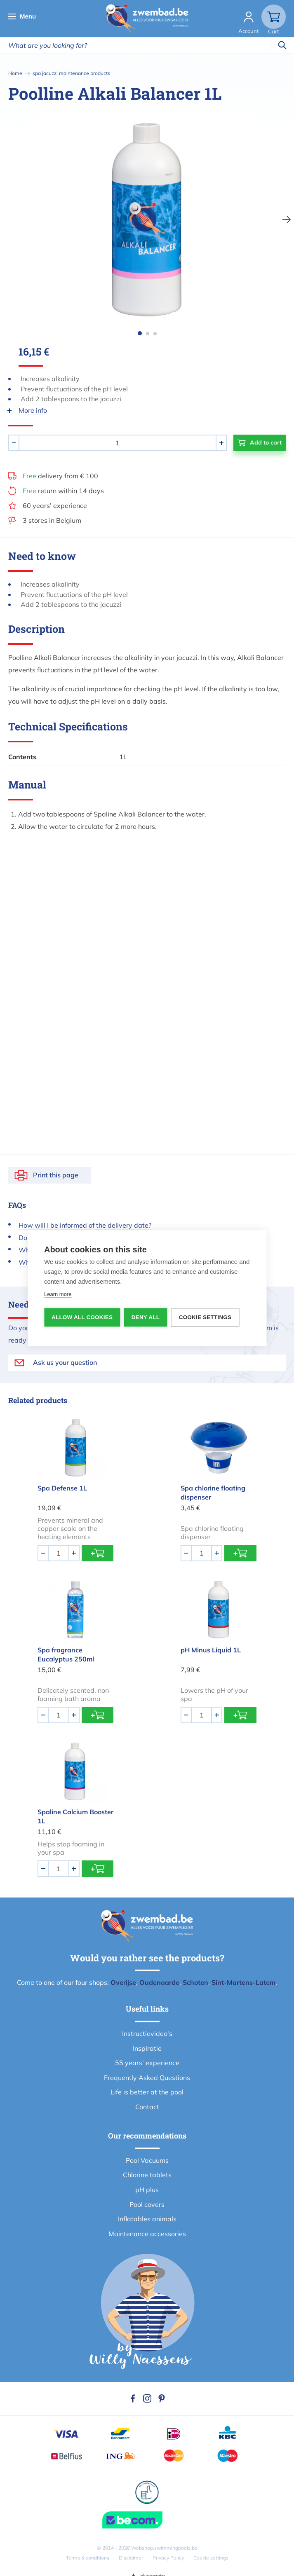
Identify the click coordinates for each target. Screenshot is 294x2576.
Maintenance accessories (147, 2234)
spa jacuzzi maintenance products (71, 73)
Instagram (147, 2398)
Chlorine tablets (147, 2175)
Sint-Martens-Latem (243, 1982)
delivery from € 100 (60, 476)
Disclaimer (131, 2558)
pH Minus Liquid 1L (211, 1650)
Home (15, 73)
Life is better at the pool (147, 2092)
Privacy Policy (168, 2558)
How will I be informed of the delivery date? (85, 1225)
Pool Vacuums (147, 2160)
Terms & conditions (87, 2558)
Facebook (133, 2398)
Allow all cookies (82, 1317)
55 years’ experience (147, 2063)
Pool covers (147, 2204)
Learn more (57, 1294)
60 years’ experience (55, 505)
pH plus (147, 2189)
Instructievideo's (147, 2033)
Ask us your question (65, 1362)
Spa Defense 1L (62, 1488)
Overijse (123, 1982)
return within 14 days (63, 491)
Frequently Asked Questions (147, 2077)
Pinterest (162, 2398)
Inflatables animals (147, 2219)
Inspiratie (147, 2048)
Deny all (146, 1317)
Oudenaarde (159, 1982)
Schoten (195, 1982)
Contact (147, 2107)
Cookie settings (210, 2558)
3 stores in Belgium (52, 520)
